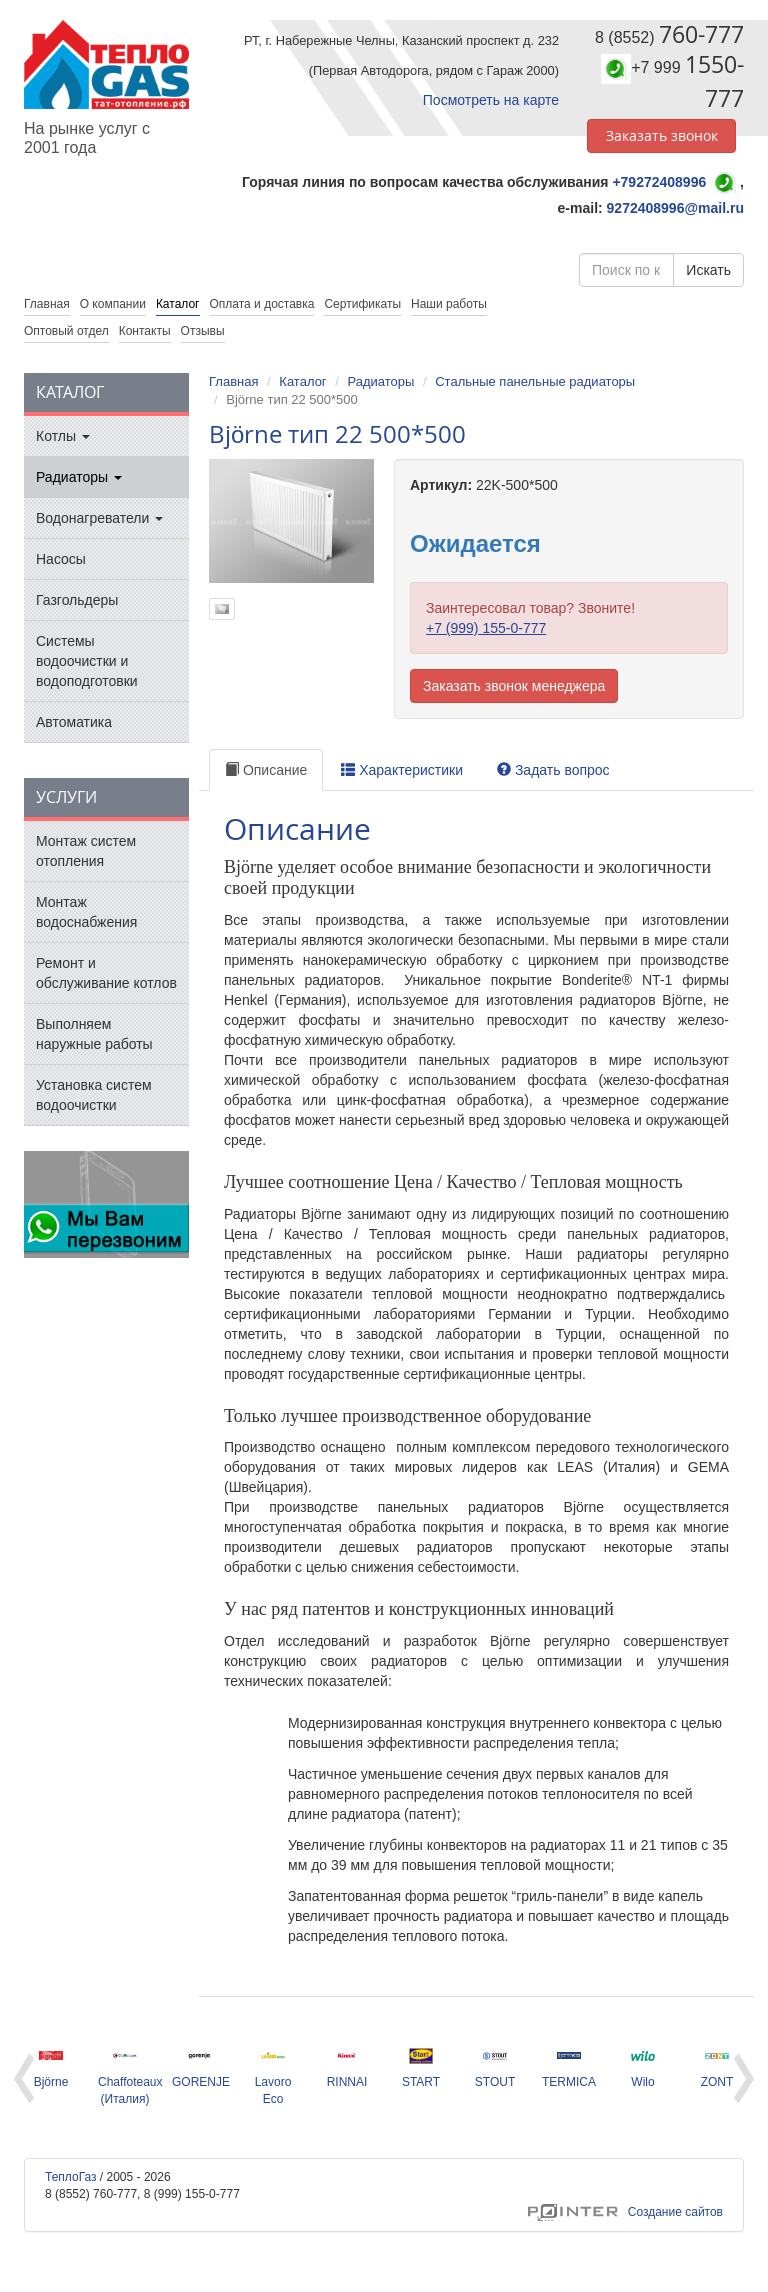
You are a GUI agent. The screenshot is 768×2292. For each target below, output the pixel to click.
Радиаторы (380, 381)
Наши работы (449, 304)
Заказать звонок (662, 135)
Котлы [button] (63, 436)
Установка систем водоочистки (94, 1095)
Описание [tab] (266, 770)
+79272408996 (659, 182)
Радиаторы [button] (79, 477)
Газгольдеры (77, 600)
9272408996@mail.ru (675, 208)
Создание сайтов (625, 2212)
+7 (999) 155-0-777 (486, 628)
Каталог (178, 304)
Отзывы (203, 331)
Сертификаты (362, 304)
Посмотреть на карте (491, 100)
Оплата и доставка (262, 304)
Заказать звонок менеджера (514, 686)
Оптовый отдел (66, 331)
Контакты (145, 331)
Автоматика (74, 722)
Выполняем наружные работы (94, 1034)
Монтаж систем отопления (86, 851)
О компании (113, 304)
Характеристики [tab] (402, 770)
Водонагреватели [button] (99, 518)
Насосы (61, 559)
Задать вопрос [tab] (553, 770)
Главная (233, 381)
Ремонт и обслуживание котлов (106, 973)
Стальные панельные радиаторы (535, 381)
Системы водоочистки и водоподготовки (87, 661)
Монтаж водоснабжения (86, 912)
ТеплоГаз (71, 2177)
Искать (708, 270)
